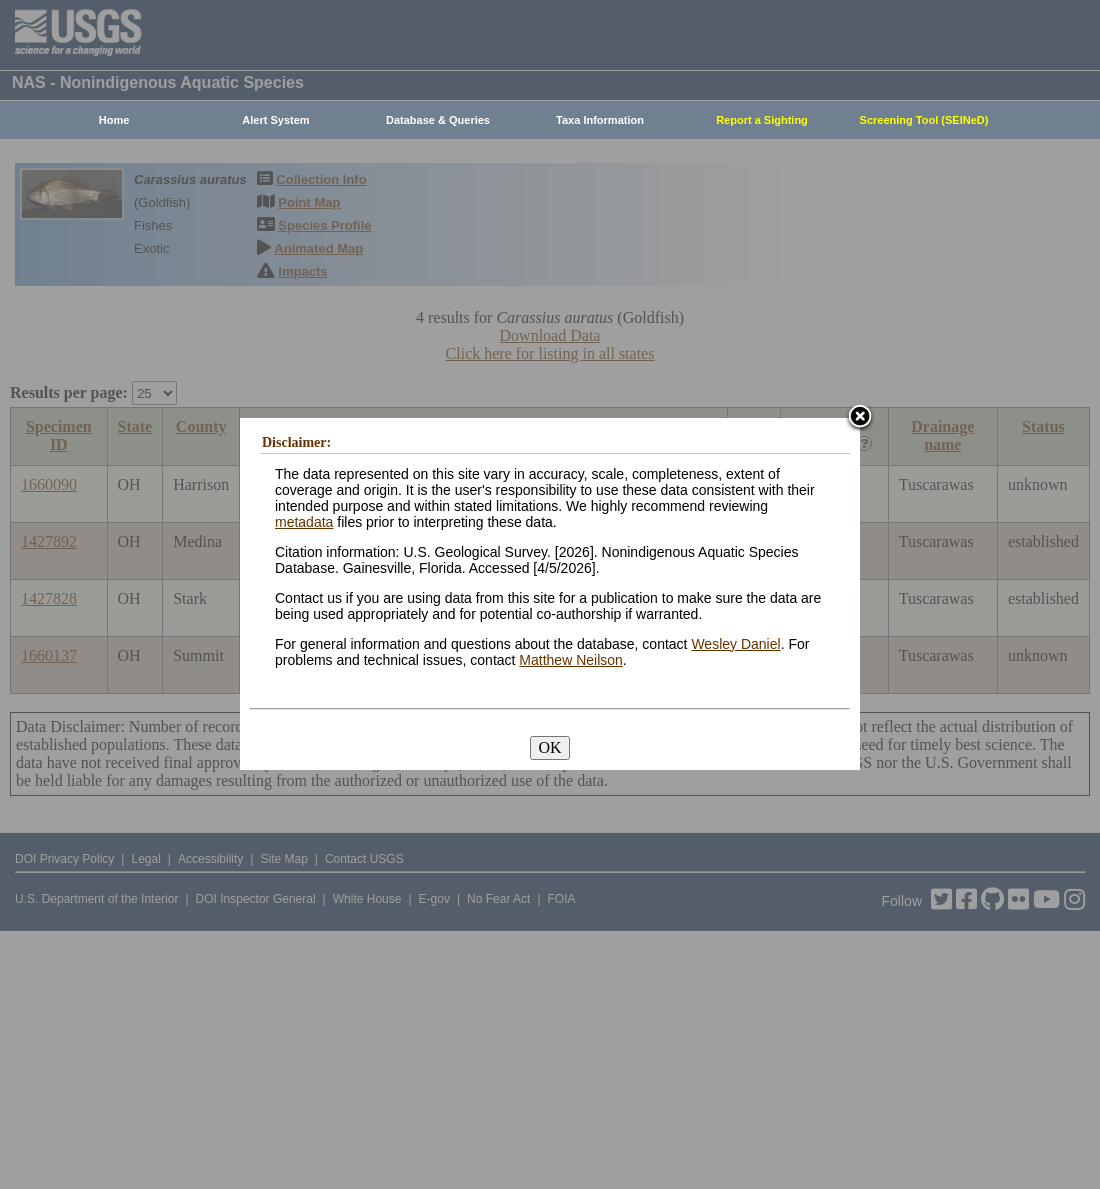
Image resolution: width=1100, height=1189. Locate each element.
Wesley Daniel (735, 644)
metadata (304, 522)
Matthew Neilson (571, 660)
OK (549, 747)
